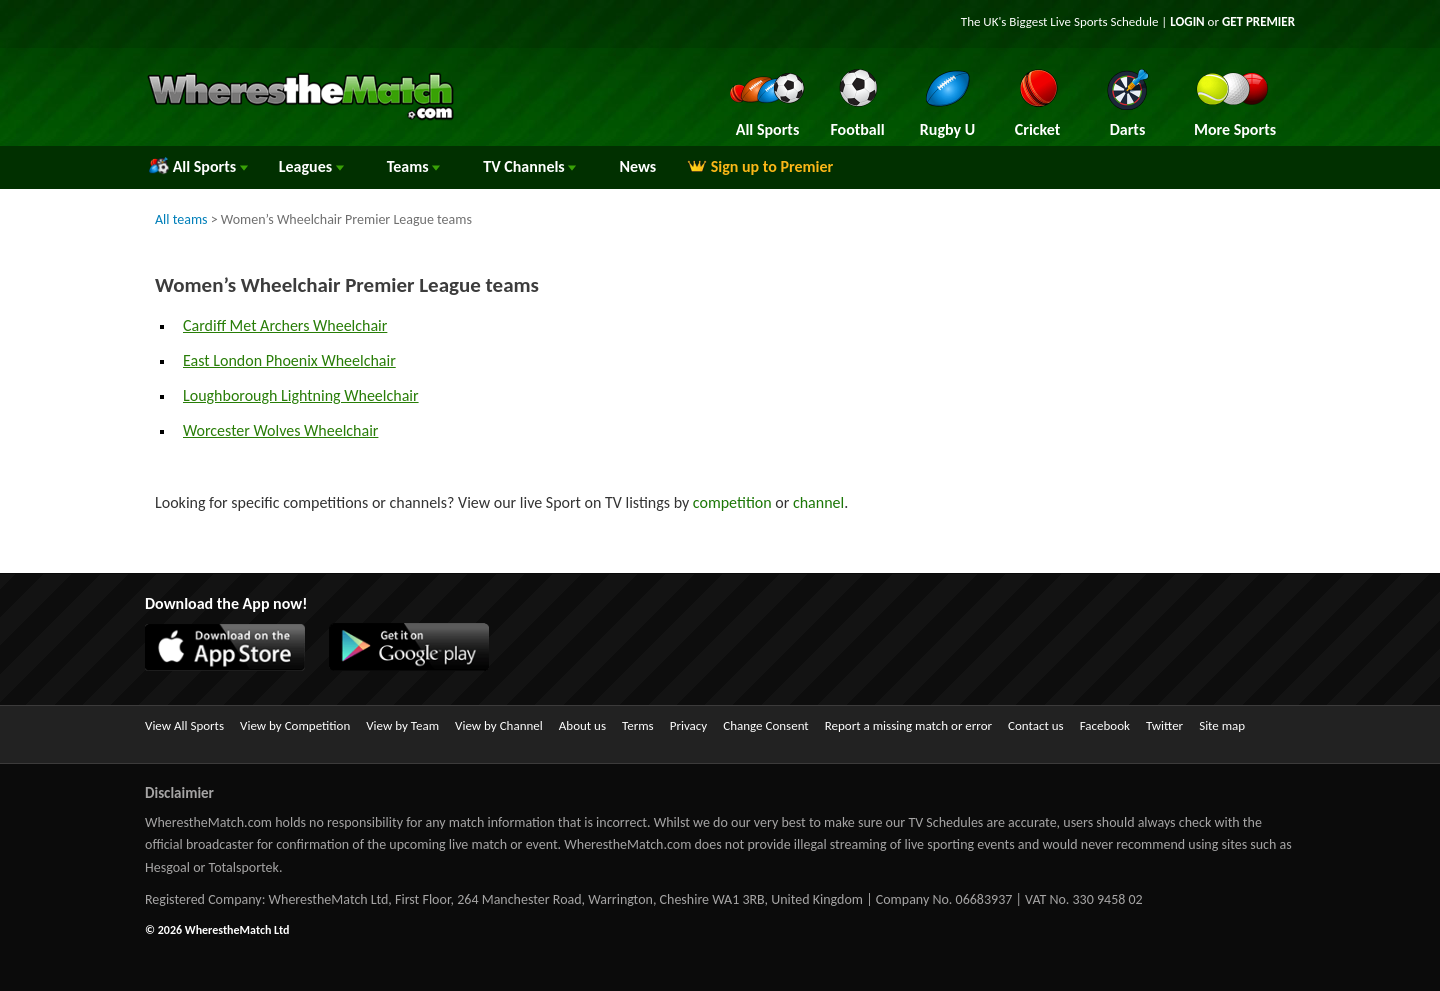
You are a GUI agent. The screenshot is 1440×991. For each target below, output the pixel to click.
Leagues (311, 166)
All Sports (198, 166)
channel (818, 502)
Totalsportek (244, 867)
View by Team (402, 725)
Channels (529, 166)
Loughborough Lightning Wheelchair (301, 395)
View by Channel (499, 725)
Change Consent (765, 725)
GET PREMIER (1258, 21)
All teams (181, 219)
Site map (1222, 725)
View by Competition (295, 725)
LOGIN (1187, 21)
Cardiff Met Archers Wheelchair (285, 325)
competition (732, 502)
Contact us (1036, 725)
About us (582, 725)
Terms (638, 725)
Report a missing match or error (908, 725)
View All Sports (184, 725)
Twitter (1164, 725)
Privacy (689, 725)
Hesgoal (167, 867)
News (637, 166)
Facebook (1105, 725)
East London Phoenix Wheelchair (289, 360)
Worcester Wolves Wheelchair (280, 430)
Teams (414, 166)
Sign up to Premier (760, 166)
